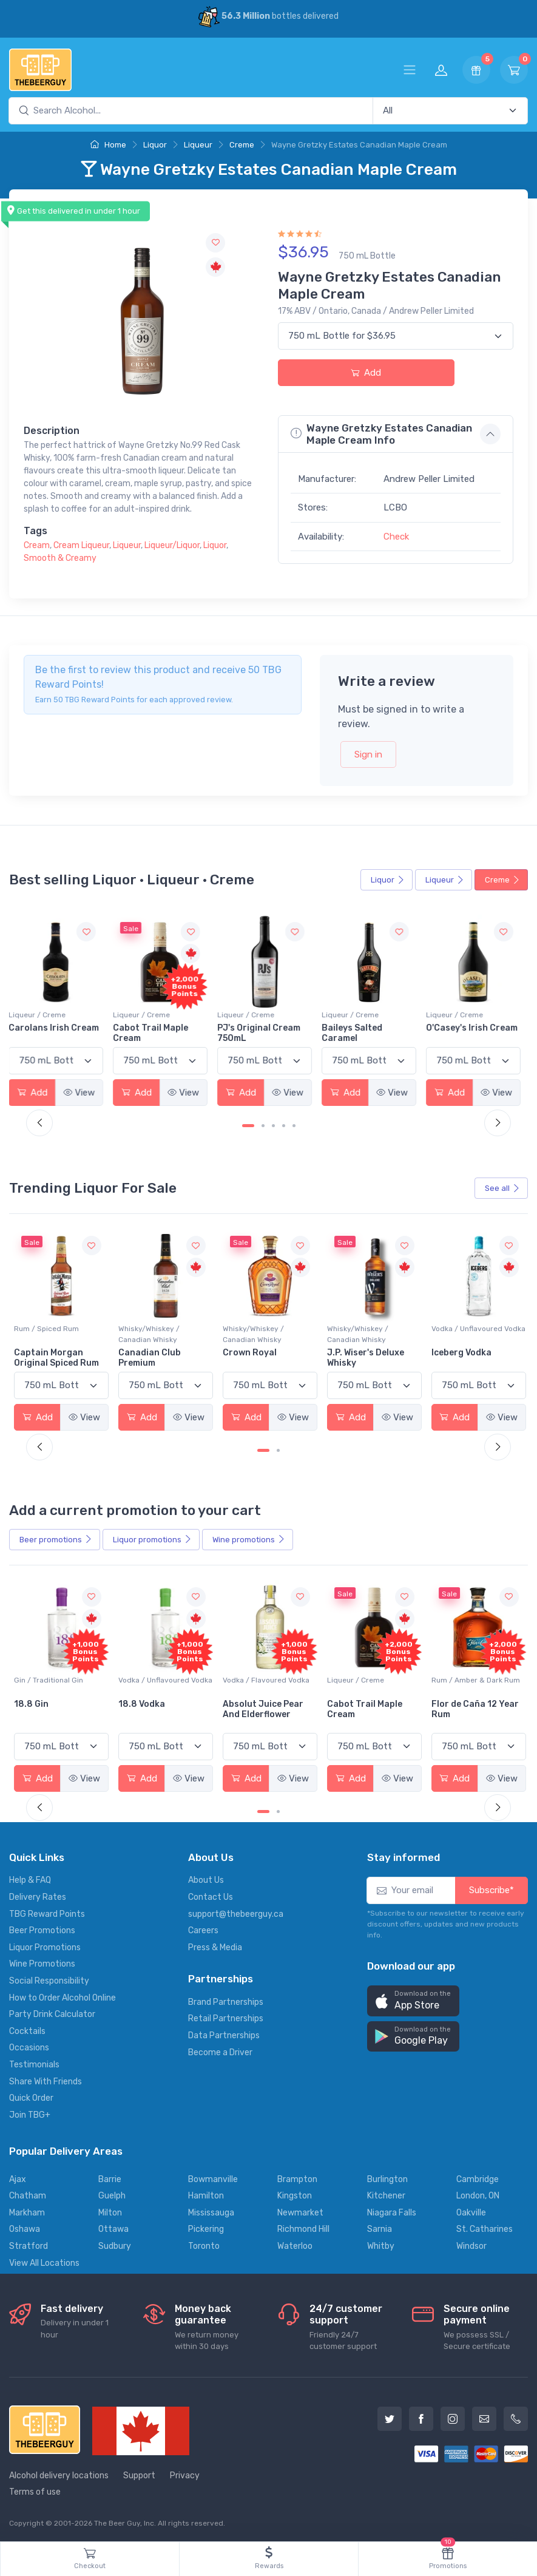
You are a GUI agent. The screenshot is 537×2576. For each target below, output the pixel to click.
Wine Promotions (42, 1963)
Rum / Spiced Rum (150, 1328)
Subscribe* (491, 1889)
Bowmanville (213, 2178)
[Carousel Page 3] (273, 1125)
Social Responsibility (49, 1979)
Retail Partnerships (225, 2018)
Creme (241, 144)
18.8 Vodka (245, 1703)
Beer (55, 1539)
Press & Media (215, 1946)
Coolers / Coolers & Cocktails (48, 1684)
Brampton (297, 2178)
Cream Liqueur (81, 545)
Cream (37, 545)
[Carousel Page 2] (263, 1125)
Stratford (28, 2245)
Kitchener (386, 2195)
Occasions (29, 2047)
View (84, 1091)
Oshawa (24, 2228)
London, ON (477, 2195)
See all (502, 1188)
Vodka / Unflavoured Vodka (61, 1328)
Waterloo (294, 2245)
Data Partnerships (224, 2034)
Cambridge (477, 2178)
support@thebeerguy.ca (235, 1913)
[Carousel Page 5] (294, 1125)
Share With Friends (45, 2080)
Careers (203, 1930)
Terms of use (35, 2491)
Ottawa (113, 2228)
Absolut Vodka (45, 1352)
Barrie (109, 2178)
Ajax (17, 2178)
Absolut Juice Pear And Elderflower (366, 1708)
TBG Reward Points (47, 1913)
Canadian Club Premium (253, 1357)
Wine (248, 1539)
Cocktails (27, 2030)
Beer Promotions (42, 1930)
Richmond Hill (303, 2228)
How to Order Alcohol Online (62, 1996)
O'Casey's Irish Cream (475, 1028)
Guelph (112, 2195)
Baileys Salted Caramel (356, 1033)
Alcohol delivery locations (59, 2474)
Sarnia (379, 2228)
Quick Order (31, 2097)
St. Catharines (484, 2228)
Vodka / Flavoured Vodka (369, 1679)
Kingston (294, 2195)
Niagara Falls (391, 2211)
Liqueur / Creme (42, 1015)
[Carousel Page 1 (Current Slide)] (248, 1125)
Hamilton (206, 2195)
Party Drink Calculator (52, 2013)
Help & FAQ (30, 1879)
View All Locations (44, 2262)
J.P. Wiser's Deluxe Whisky (468, 1357)
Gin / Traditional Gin (152, 1679)
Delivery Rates (37, 1896)
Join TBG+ (29, 2114)
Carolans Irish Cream (59, 1028)
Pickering (206, 2228)
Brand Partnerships (225, 2001)
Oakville (471, 2211)
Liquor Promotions (45, 1946)
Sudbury (114, 2245)
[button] (413, 2000)
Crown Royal (353, 1352)
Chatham (27, 2195)
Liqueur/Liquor (172, 545)
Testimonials (34, 2063)
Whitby (380, 2245)
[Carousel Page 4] (283, 1125)
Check (396, 536)
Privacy (185, 2474)
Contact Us (210, 1896)
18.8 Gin (135, 1703)
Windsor (471, 2245)
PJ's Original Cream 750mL (263, 1033)
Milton (110, 2211)
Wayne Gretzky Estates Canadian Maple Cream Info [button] (381, 434)
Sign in (368, 754)
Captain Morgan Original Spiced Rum (160, 1357)
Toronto (204, 2245)
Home (108, 144)
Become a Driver (220, 2051)
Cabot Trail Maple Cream (155, 1033)
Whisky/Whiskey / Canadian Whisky (252, 1333)
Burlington (387, 2178)
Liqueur (198, 144)
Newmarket (300, 2211)
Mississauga (211, 2211)
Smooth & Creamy (60, 558)
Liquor (155, 144)
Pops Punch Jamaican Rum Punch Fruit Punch (60, 1713)
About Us (206, 1879)
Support (139, 2474)
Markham (27, 2211)
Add (366, 372)
